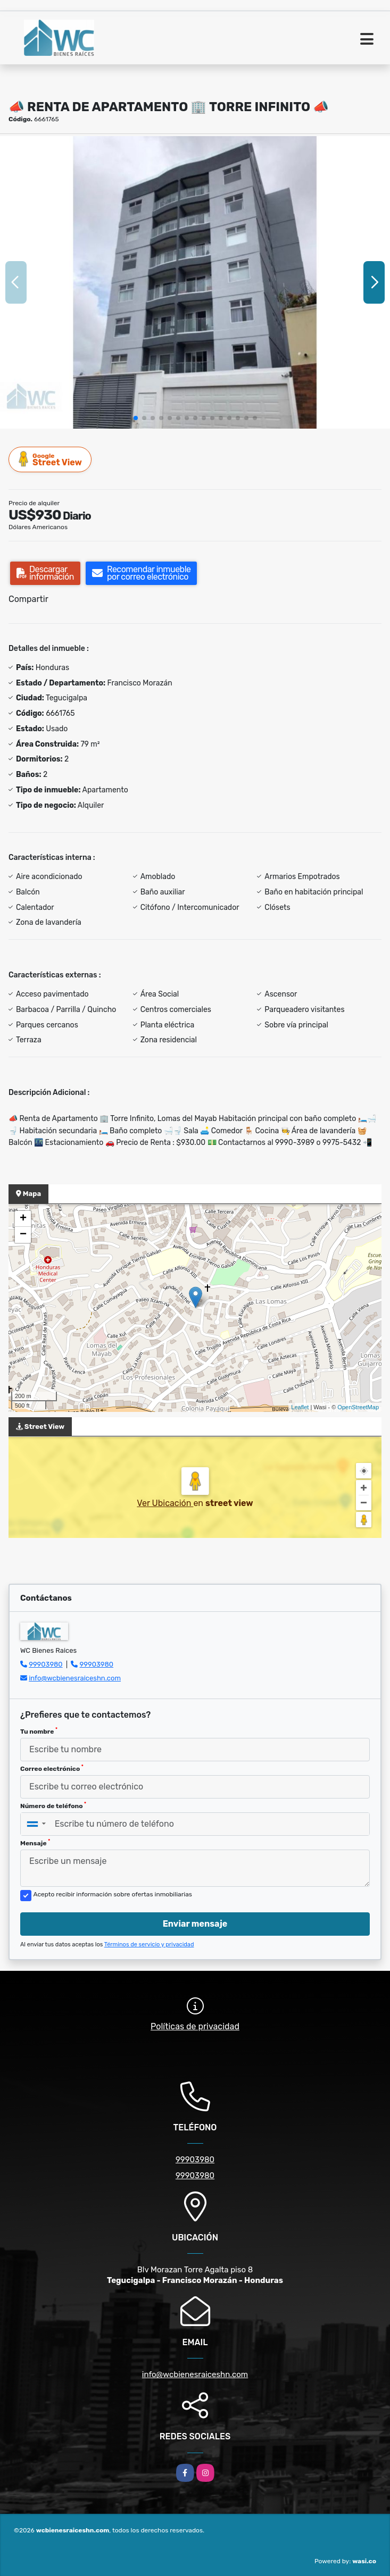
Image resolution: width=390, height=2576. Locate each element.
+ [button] (23, 1219)
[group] (195, 282)
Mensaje (35, 1842)
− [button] (23, 1235)
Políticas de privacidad (195, 2026)
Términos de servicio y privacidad (149, 1944)
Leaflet (300, 1407)
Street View (50, 459)
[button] (136, 418)
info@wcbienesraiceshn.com (75, 1678)
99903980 (45, 1664)
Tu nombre (38, 1731)
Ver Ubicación (165, 1503)
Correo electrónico (52, 1768)
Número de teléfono (53, 1805)
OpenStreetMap (358, 1407)
